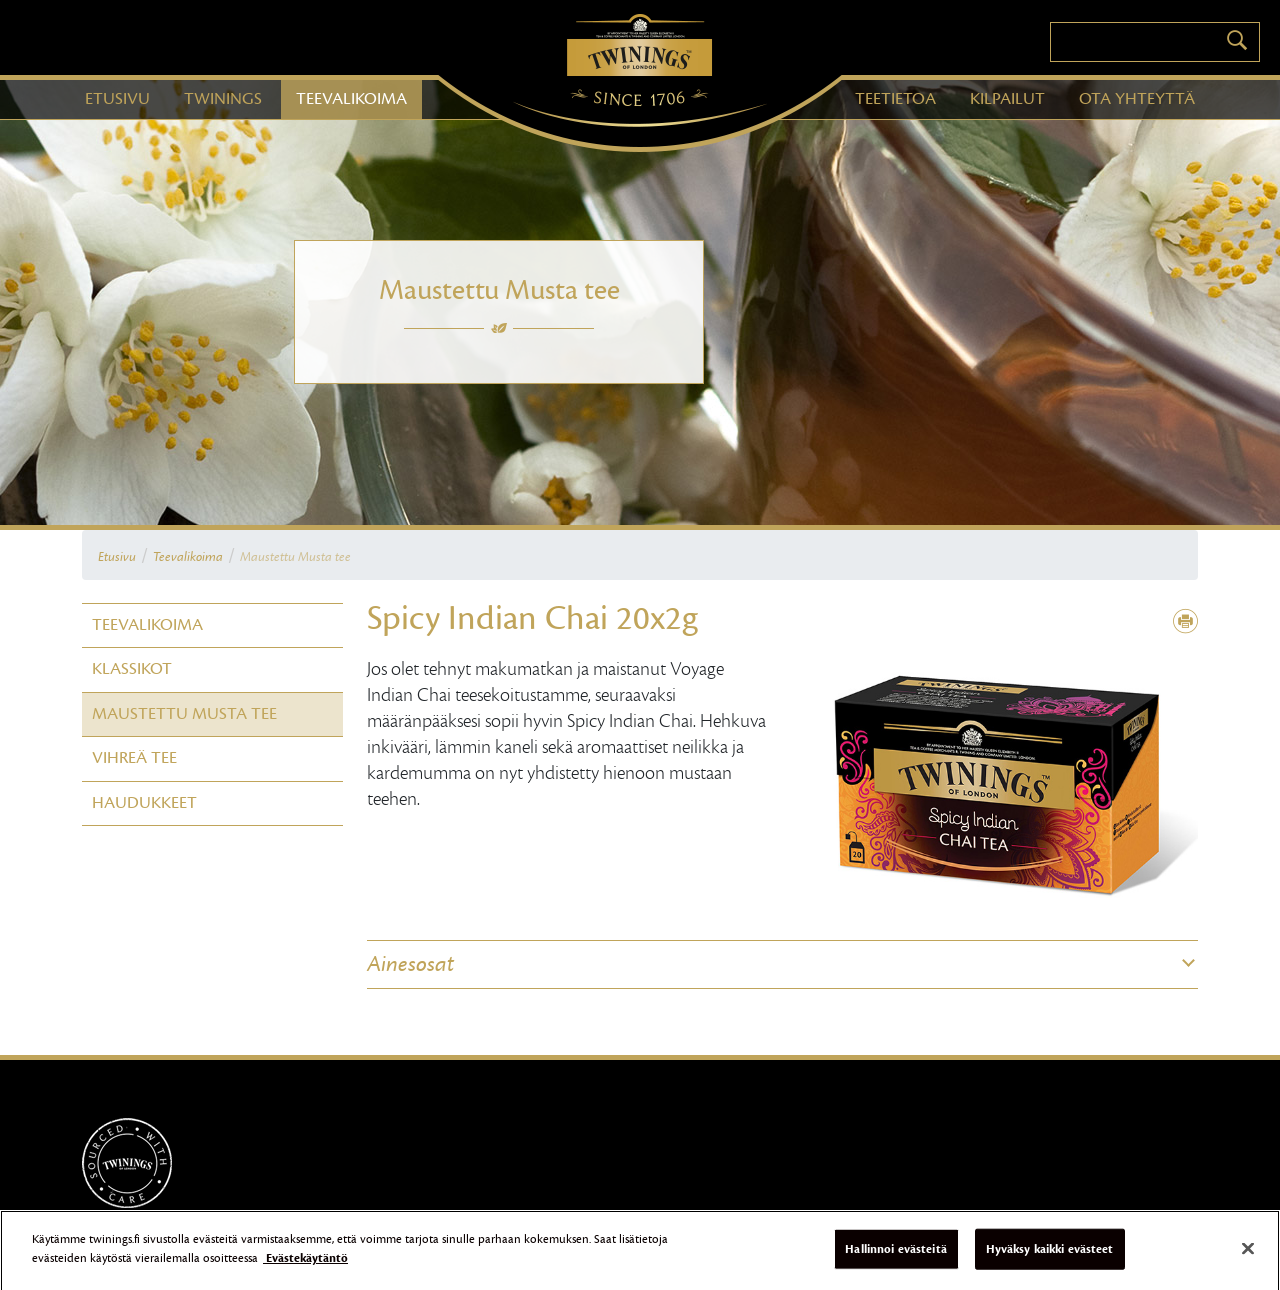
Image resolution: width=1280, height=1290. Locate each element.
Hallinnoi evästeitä (895, 1261)
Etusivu (117, 557)
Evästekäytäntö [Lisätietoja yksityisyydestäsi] (305, 1271)
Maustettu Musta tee (295, 557)
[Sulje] (1248, 1261)
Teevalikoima (188, 557)
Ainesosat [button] (410, 964)
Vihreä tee (134, 758)
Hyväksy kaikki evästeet (1050, 1261)
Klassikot (132, 669)
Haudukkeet (144, 803)
